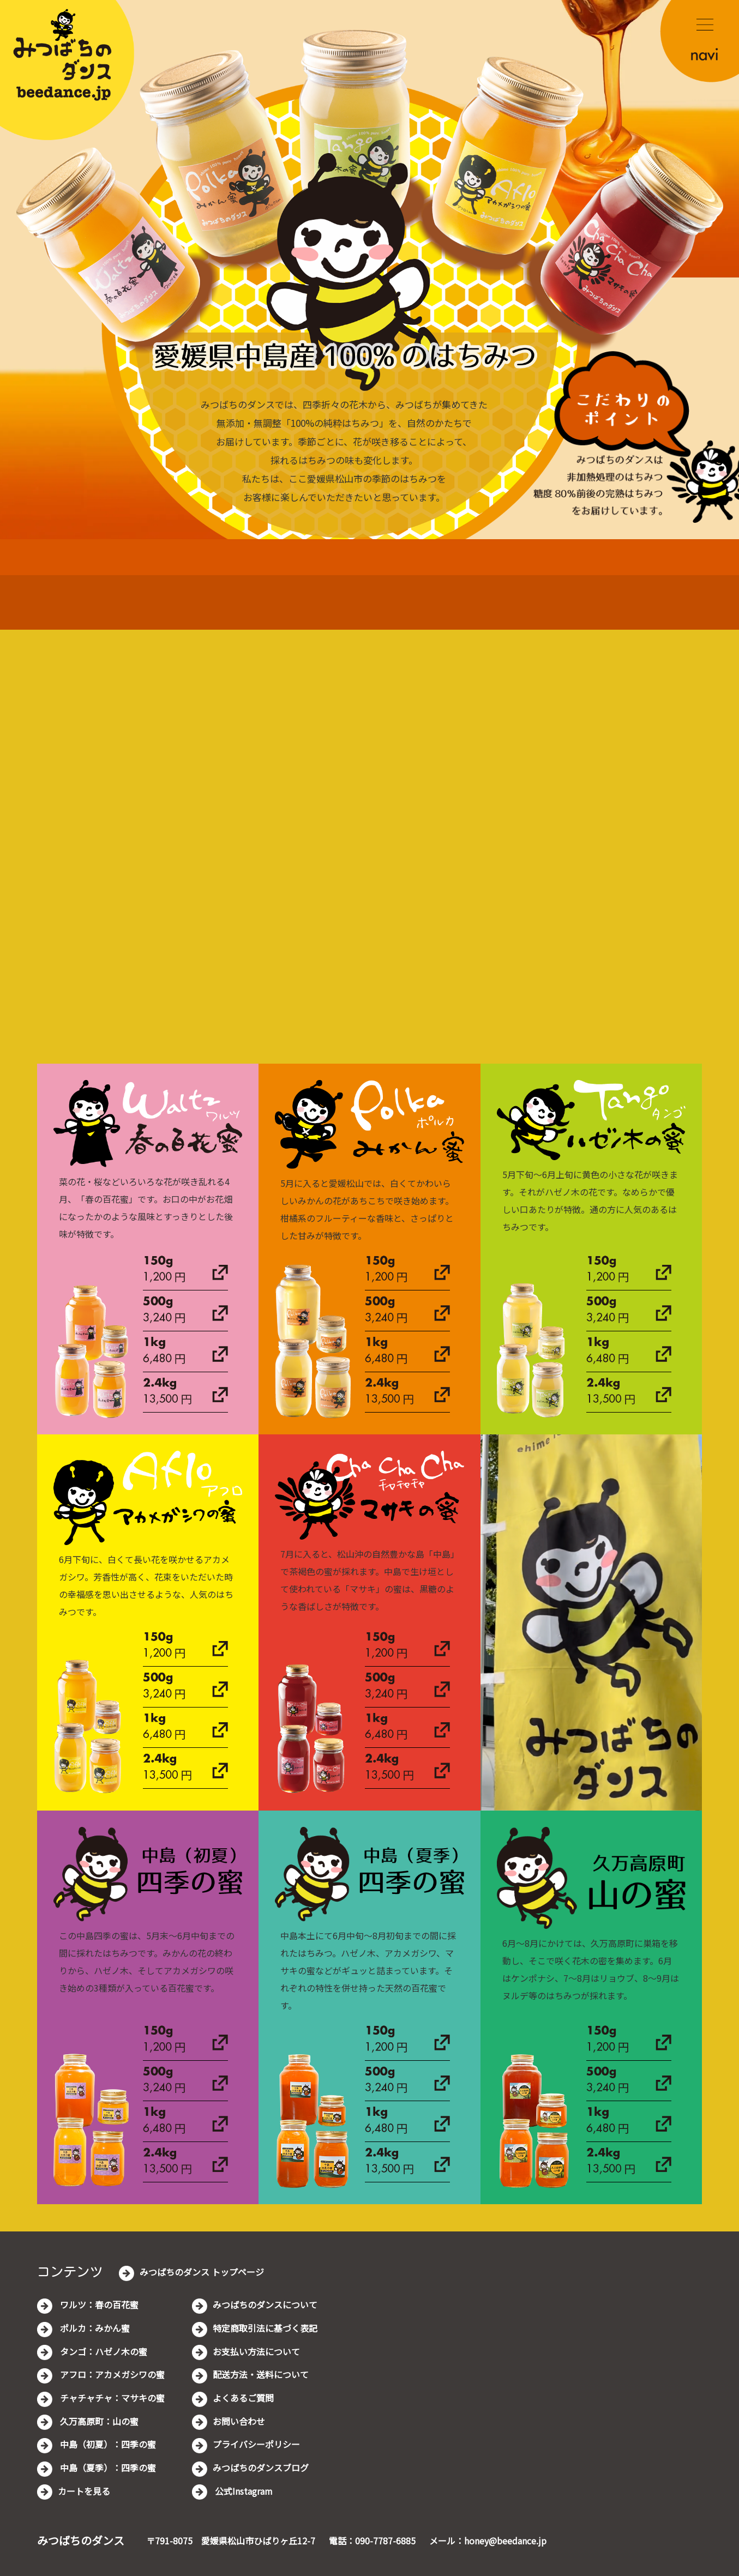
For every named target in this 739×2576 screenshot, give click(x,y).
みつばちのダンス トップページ (202, 2271)
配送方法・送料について (261, 2374)
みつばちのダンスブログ (261, 2467)
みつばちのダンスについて (265, 2304)
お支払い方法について (256, 2351)
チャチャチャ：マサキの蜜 (111, 2397)
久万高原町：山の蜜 (98, 2421)
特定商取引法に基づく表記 (265, 2327)
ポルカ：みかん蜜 (94, 2327)
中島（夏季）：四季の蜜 (107, 2467)
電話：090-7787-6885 (372, 2540)
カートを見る (84, 2490)
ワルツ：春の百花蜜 (98, 2304)
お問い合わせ (239, 2421)
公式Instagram (243, 2490)
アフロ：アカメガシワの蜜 (111, 2374)
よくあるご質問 (243, 2397)
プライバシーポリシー (256, 2444)
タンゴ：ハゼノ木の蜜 (102, 2351)
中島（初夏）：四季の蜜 (107, 2444)
